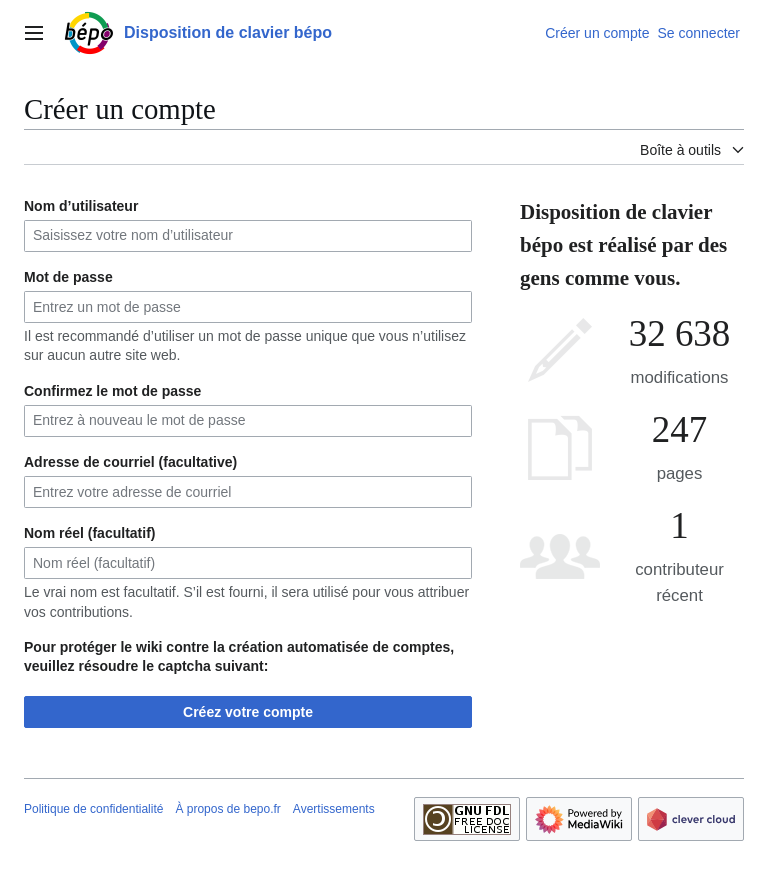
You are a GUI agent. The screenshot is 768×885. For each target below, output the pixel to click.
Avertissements (334, 809)
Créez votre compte (248, 712)
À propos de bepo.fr (227, 809)
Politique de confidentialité (93, 809)
